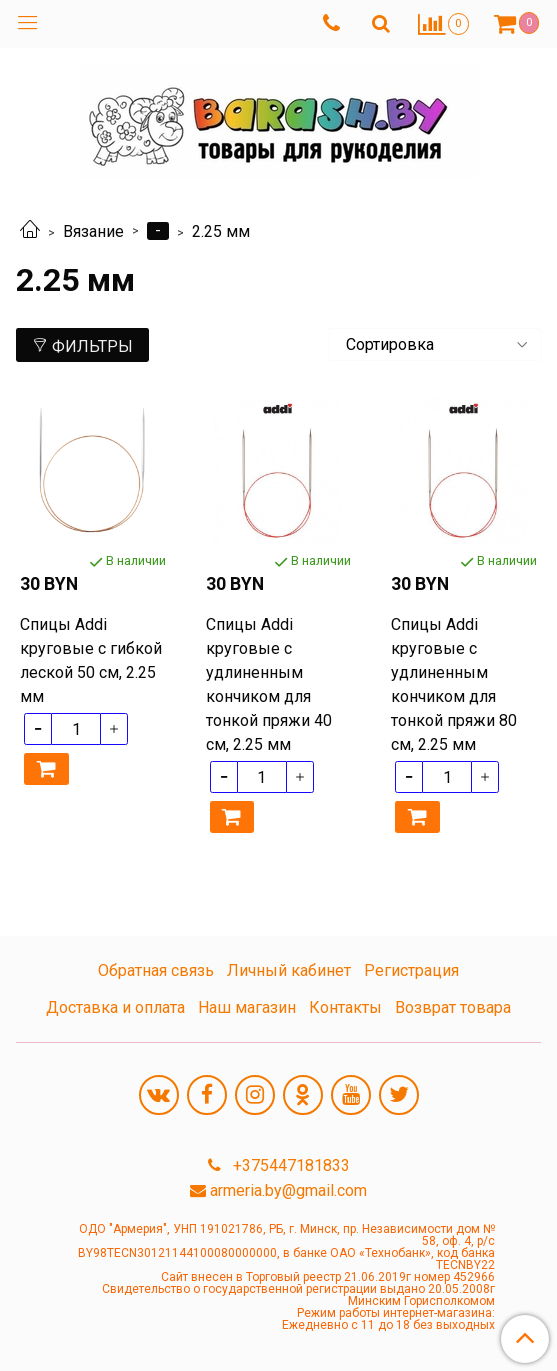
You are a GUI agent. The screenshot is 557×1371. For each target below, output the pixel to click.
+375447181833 (289, 1165)
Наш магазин (247, 1007)
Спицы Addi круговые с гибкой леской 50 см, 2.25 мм (91, 660)
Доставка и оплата (115, 1007)
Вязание (93, 231)
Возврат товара (453, 1007)
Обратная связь (156, 970)
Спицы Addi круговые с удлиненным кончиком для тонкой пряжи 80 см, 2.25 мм (454, 684)
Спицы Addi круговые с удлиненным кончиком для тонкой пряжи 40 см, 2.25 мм (269, 684)
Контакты (345, 1007)
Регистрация (411, 970)
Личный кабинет (289, 970)
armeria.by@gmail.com (288, 1190)
